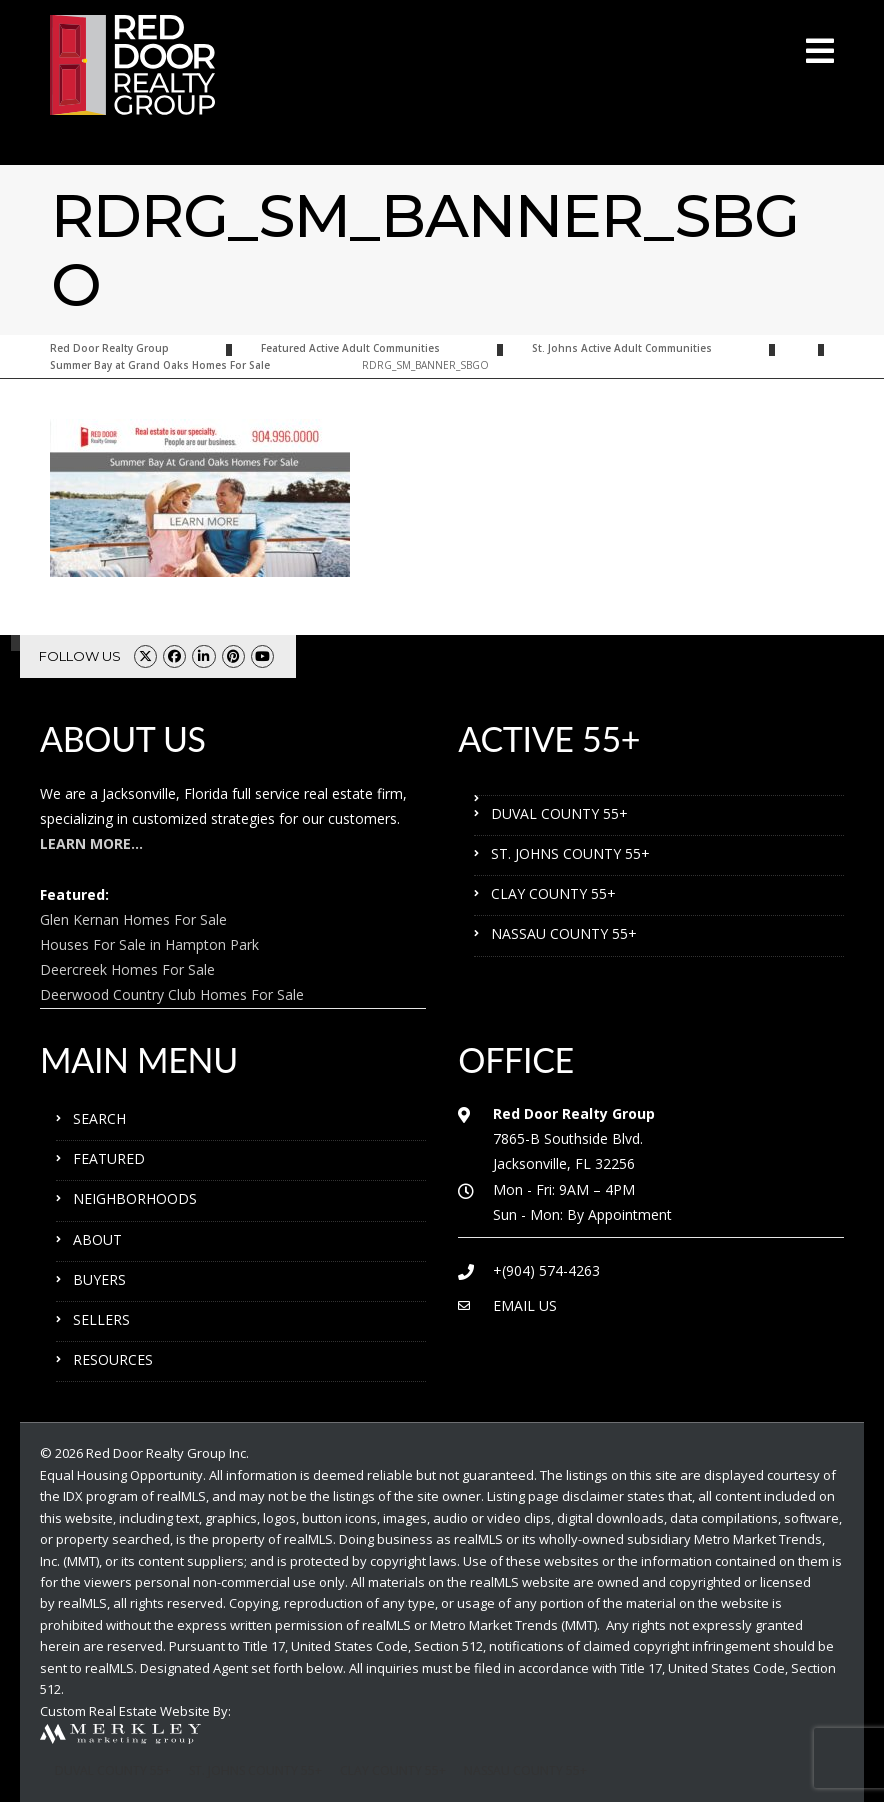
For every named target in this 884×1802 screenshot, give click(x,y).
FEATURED (109, 1158)
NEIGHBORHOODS (135, 1198)
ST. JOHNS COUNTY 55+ (570, 853)
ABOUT (97, 1239)
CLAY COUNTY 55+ (553, 893)
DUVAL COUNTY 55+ (559, 813)
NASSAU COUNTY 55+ (564, 933)
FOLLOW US (80, 656)
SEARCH (99, 1118)
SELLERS (101, 1319)
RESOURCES (113, 1359)
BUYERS (99, 1279)
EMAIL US (525, 1305)
